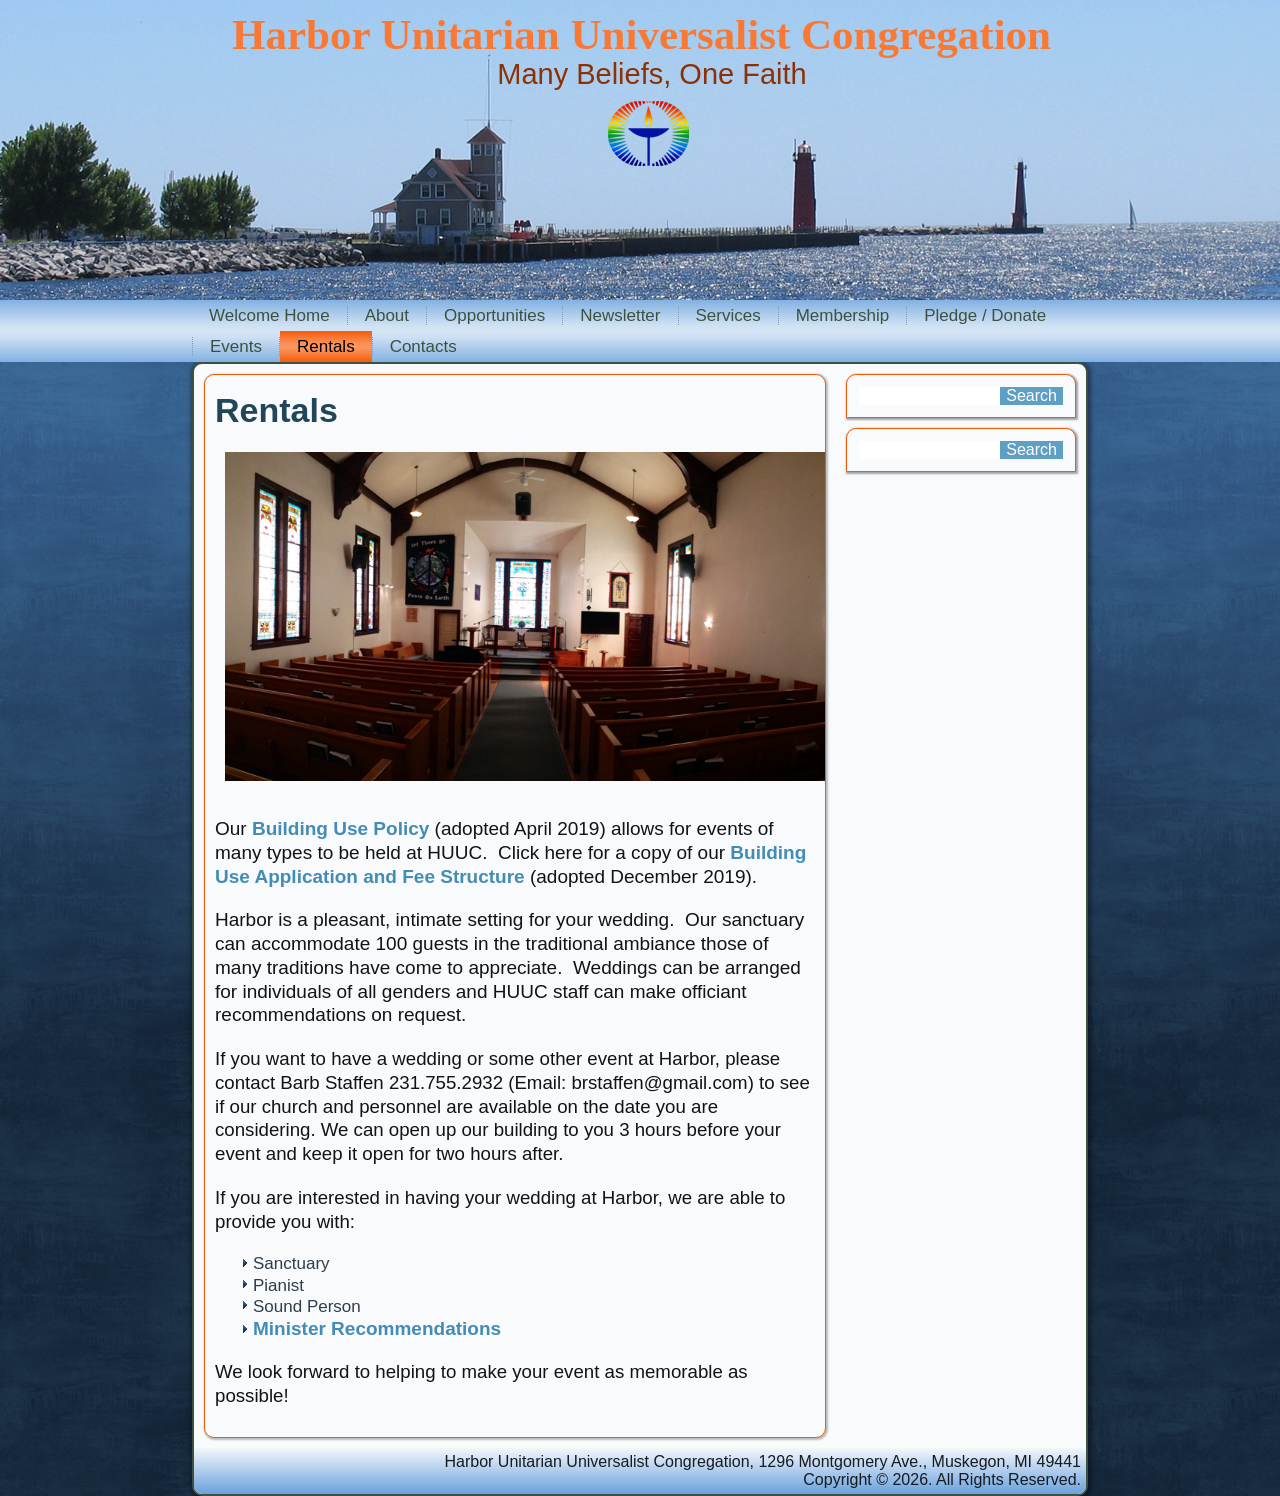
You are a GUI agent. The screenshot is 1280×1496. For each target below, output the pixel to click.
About (387, 315)
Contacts (423, 346)
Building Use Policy (340, 828)
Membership (843, 315)
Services (728, 315)
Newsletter (620, 315)
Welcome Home (269, 315)
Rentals (326, 346)
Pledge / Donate (985, 315)
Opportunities (494, 315)
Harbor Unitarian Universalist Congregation (641, 34)
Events (236, 346)
